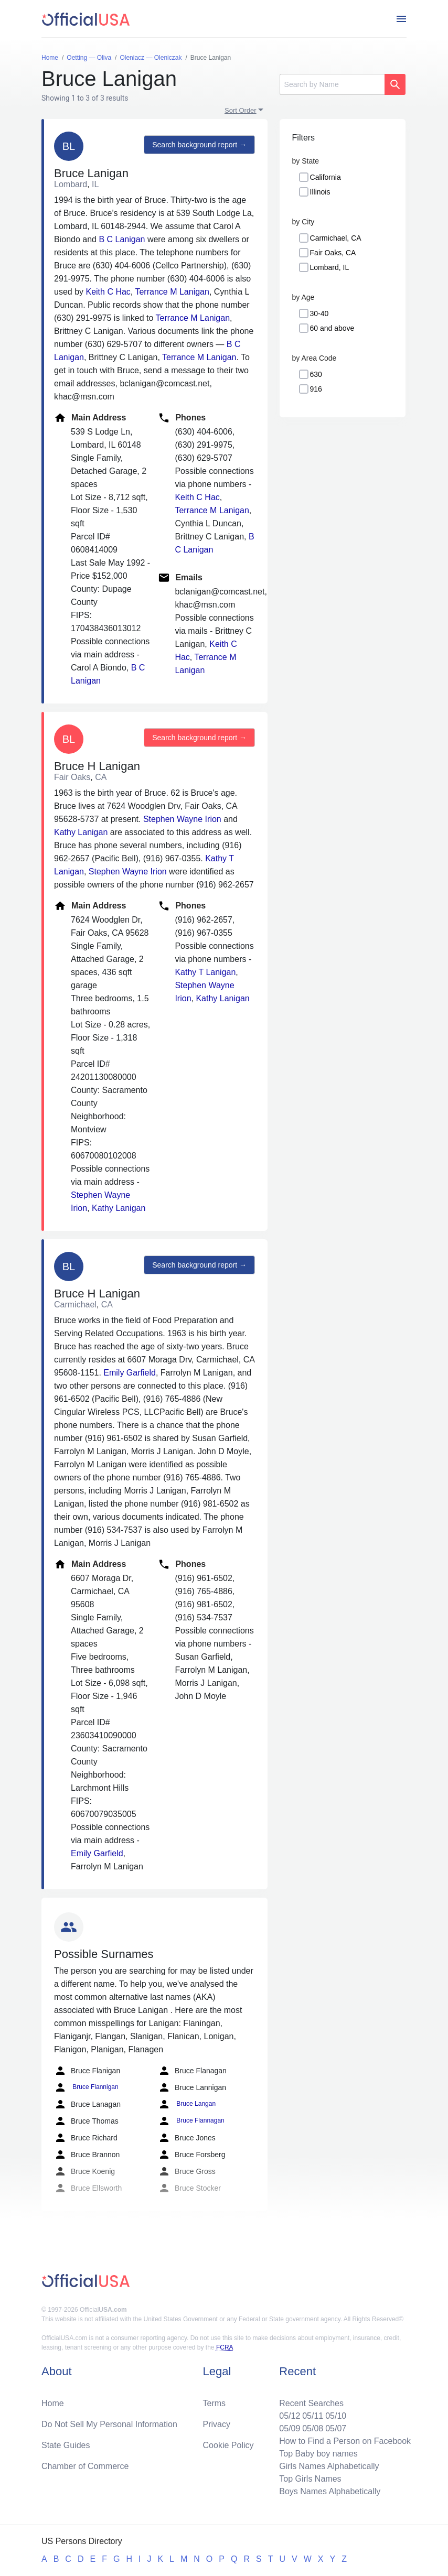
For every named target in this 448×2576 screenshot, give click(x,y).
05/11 (312, 2415)
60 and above (332, 328)
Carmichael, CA (335, 238)
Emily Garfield (129, 1372)
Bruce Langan (187, 2104)
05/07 (335, 2428)
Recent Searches (311, 2403)
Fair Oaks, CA (333, 252)
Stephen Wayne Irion (182, 819)
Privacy (216, 2424)
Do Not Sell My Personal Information (109, 2424)
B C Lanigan (122, 239)
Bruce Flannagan (191, 2121)
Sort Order (241, 110)
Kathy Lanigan (81, 832)
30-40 (319, 313)
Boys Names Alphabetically (329, 2491)
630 (316, 374)
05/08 (312, 2428)
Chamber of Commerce (85, 2466)
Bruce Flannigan (86, 2087)
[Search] (332, 84)
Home (52, 2403)
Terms (214, 2403)
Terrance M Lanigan (172, 291)
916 (316, 389)
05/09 (289, 2428)
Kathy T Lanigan (205, 972)
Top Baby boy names (318, 2453)
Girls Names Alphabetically (329, 2466)
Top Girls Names (310, 2478)
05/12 (289, 2415)
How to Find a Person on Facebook (345, 2441)
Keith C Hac (108, 291)
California (325, 177)
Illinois (320, 192)
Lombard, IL (329, 267)
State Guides (65, 2445)
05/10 (335, 2415)
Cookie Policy (228, 2445)
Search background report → (199, 144)
